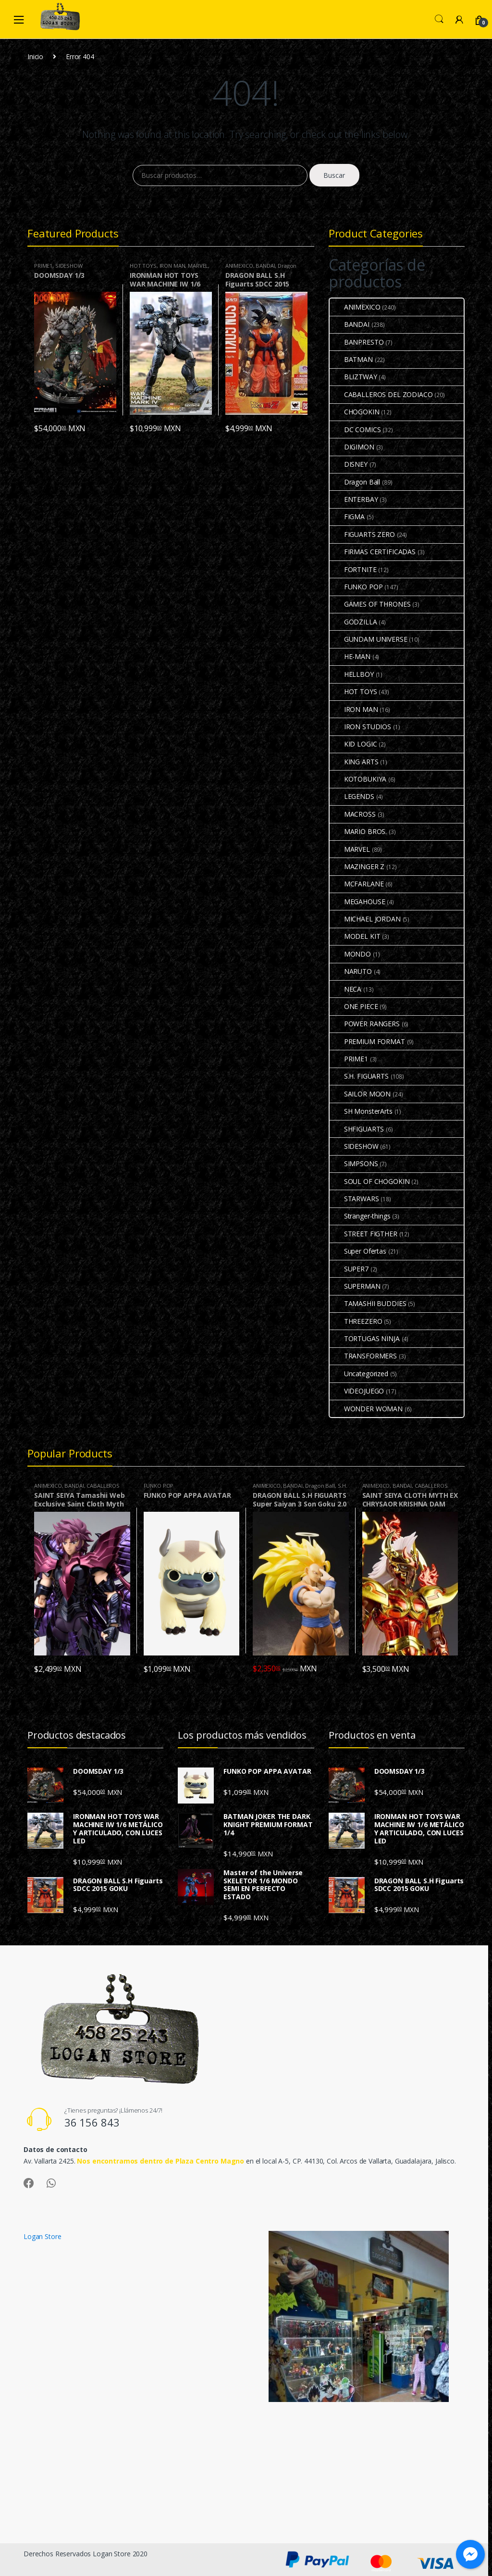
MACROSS (353, 814)
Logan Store (42, 2236)
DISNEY (349, 464)
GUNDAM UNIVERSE (368, 639)
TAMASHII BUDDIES (368, 1303)
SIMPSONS (354, 1163)
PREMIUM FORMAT (367, 1041)
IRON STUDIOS (360, 726)
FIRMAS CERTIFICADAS (373, 551)
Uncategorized (359, 1373)
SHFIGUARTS (357, 1128)
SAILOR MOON (360, 1093)
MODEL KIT (355, 936)
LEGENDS (352, 796)
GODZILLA (353, 621)
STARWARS (354, 1198)
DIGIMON (352, 446)
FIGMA (347, 516)
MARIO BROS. (358, 831)
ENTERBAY (354, 499)
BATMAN (351, 359)
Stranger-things (360, 1215)
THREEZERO (356, 1321)
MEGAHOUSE (357, 901)
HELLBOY (352, 674)
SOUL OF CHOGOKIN (370, 1181)
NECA (345, 989)
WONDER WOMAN (366, 1408)
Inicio (35, 56)
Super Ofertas (358, 1251)
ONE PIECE (354, 1006)
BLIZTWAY (353, 376)
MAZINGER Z (357, 866)
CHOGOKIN (355, 411)
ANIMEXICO (239, 265)
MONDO (350, 953)
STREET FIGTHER (363, 1233)
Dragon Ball (355, 481)
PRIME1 (43, 265)
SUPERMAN (355, 1286)
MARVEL (198, 265)
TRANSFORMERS (363, 1355)
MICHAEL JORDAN (365, 918)
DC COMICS (355, 429)
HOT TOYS (143, 265)
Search (439, 19)
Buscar (334, 175)
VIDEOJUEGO (357, 1390)
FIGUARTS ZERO (362, 534)
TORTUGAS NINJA (365, 1338)
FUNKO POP (356, 586)
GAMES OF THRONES (370, 604)
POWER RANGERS (365, 1023)
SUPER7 (349, 1268)
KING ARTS (354, 761)
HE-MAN (350, 656)
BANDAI (265, 265)
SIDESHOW (69, 265)
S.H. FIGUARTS (359, 1076)
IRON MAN (172, 265)
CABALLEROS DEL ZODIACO (381, 394)
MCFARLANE (357, 883)
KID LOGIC (353, 743)
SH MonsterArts (361, 1111)
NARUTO (351, 971)
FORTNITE (353, 569)
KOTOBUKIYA (358, 779)
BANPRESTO (357, 342)
